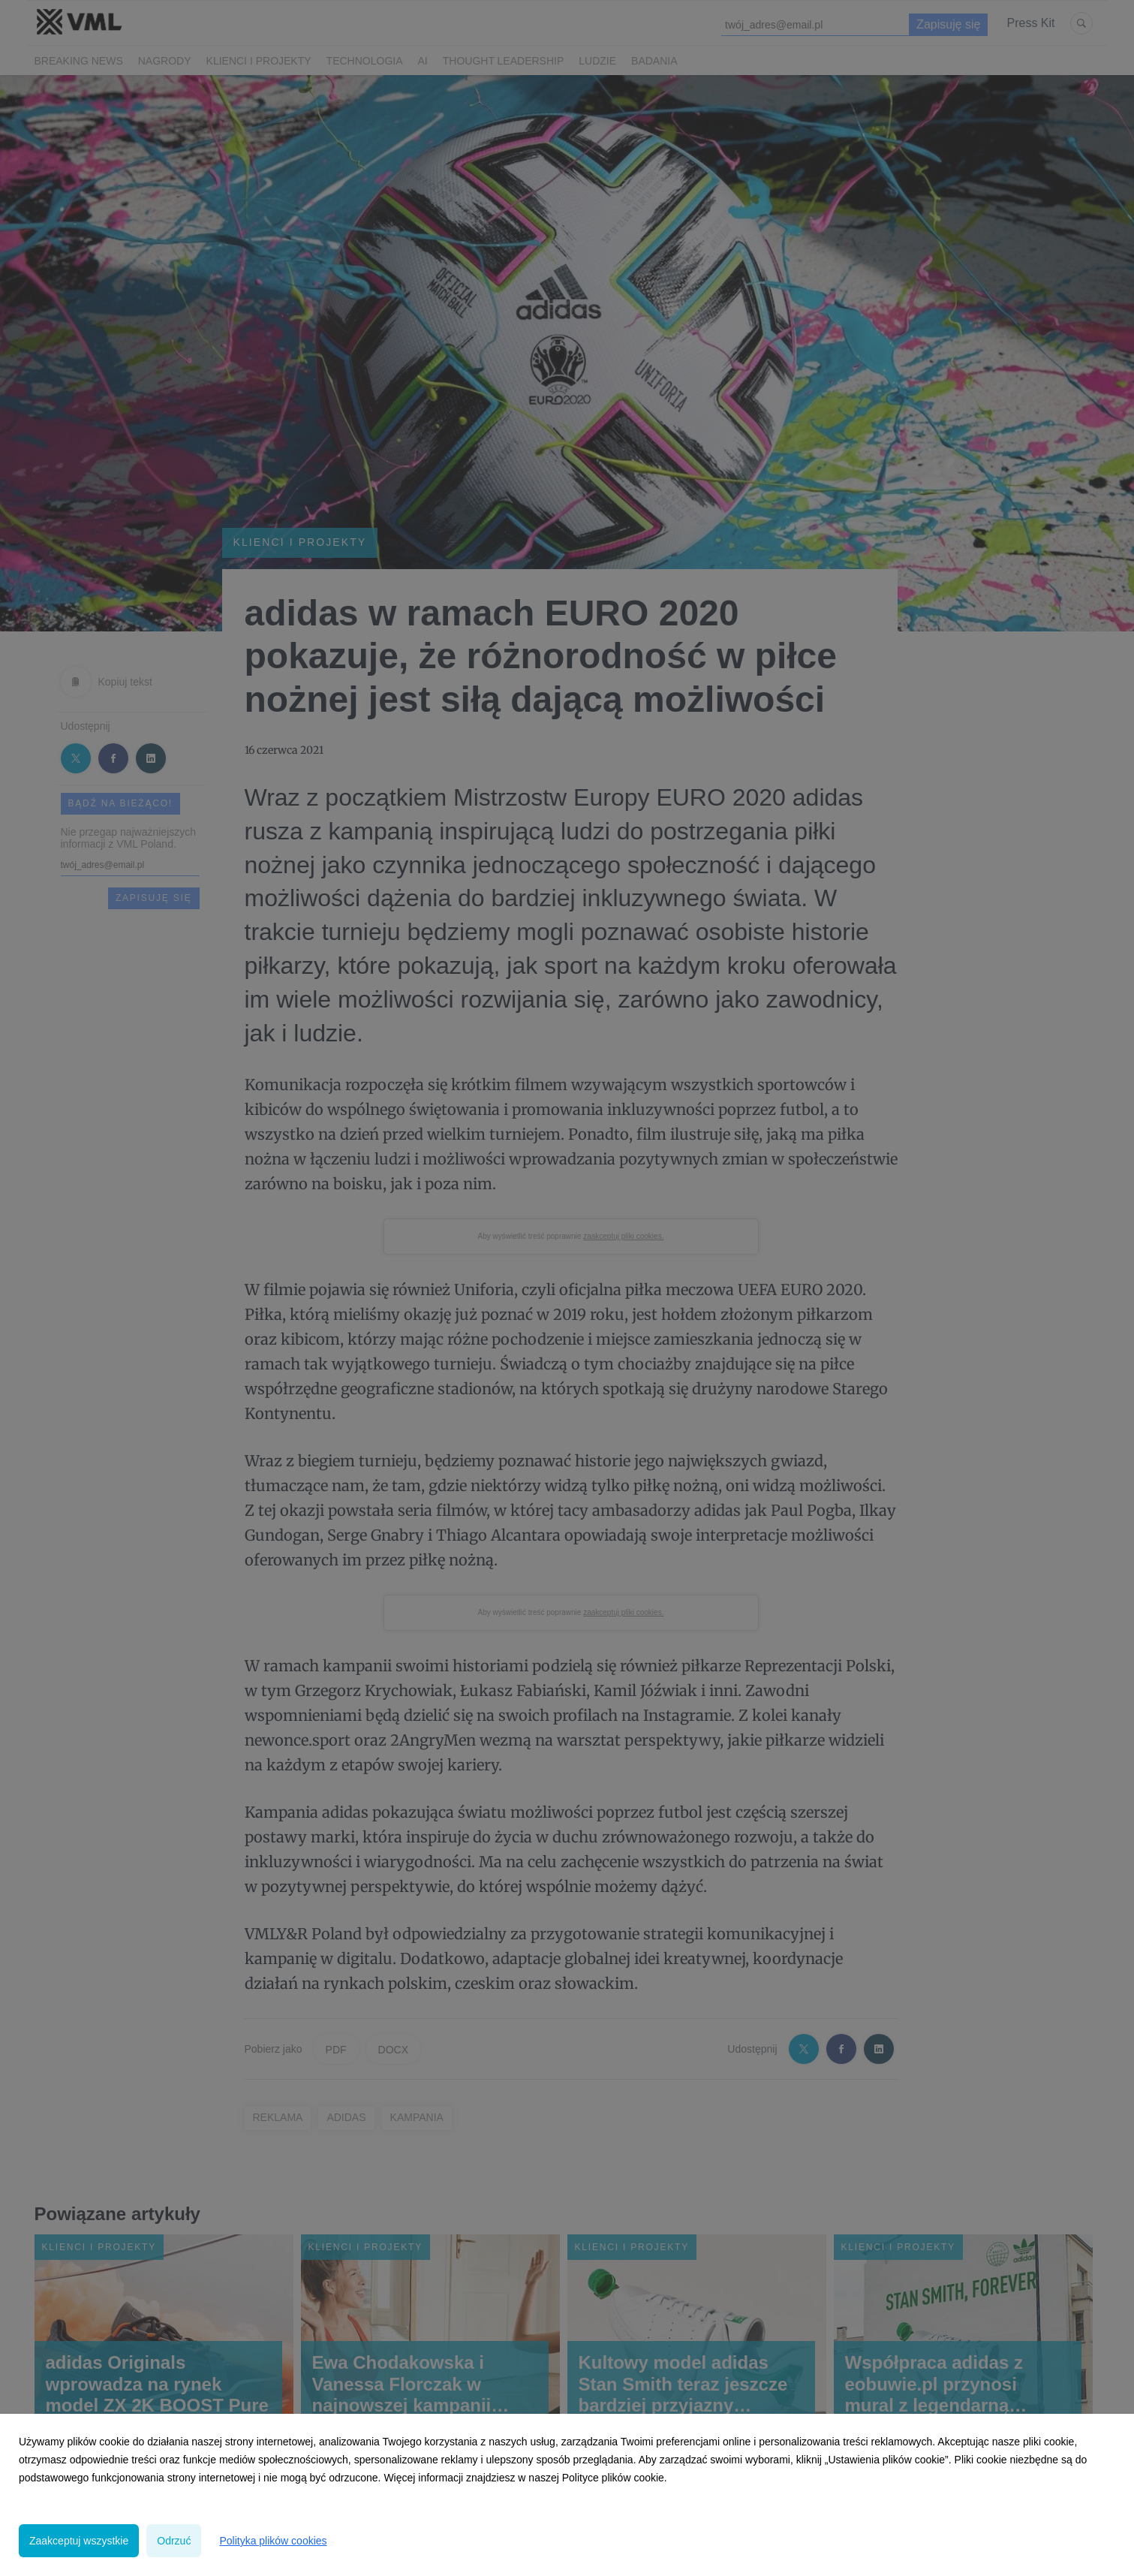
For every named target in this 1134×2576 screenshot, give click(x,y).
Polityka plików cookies (272, 2541)
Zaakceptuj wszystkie (78, 2541)
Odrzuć (174, 2541)
